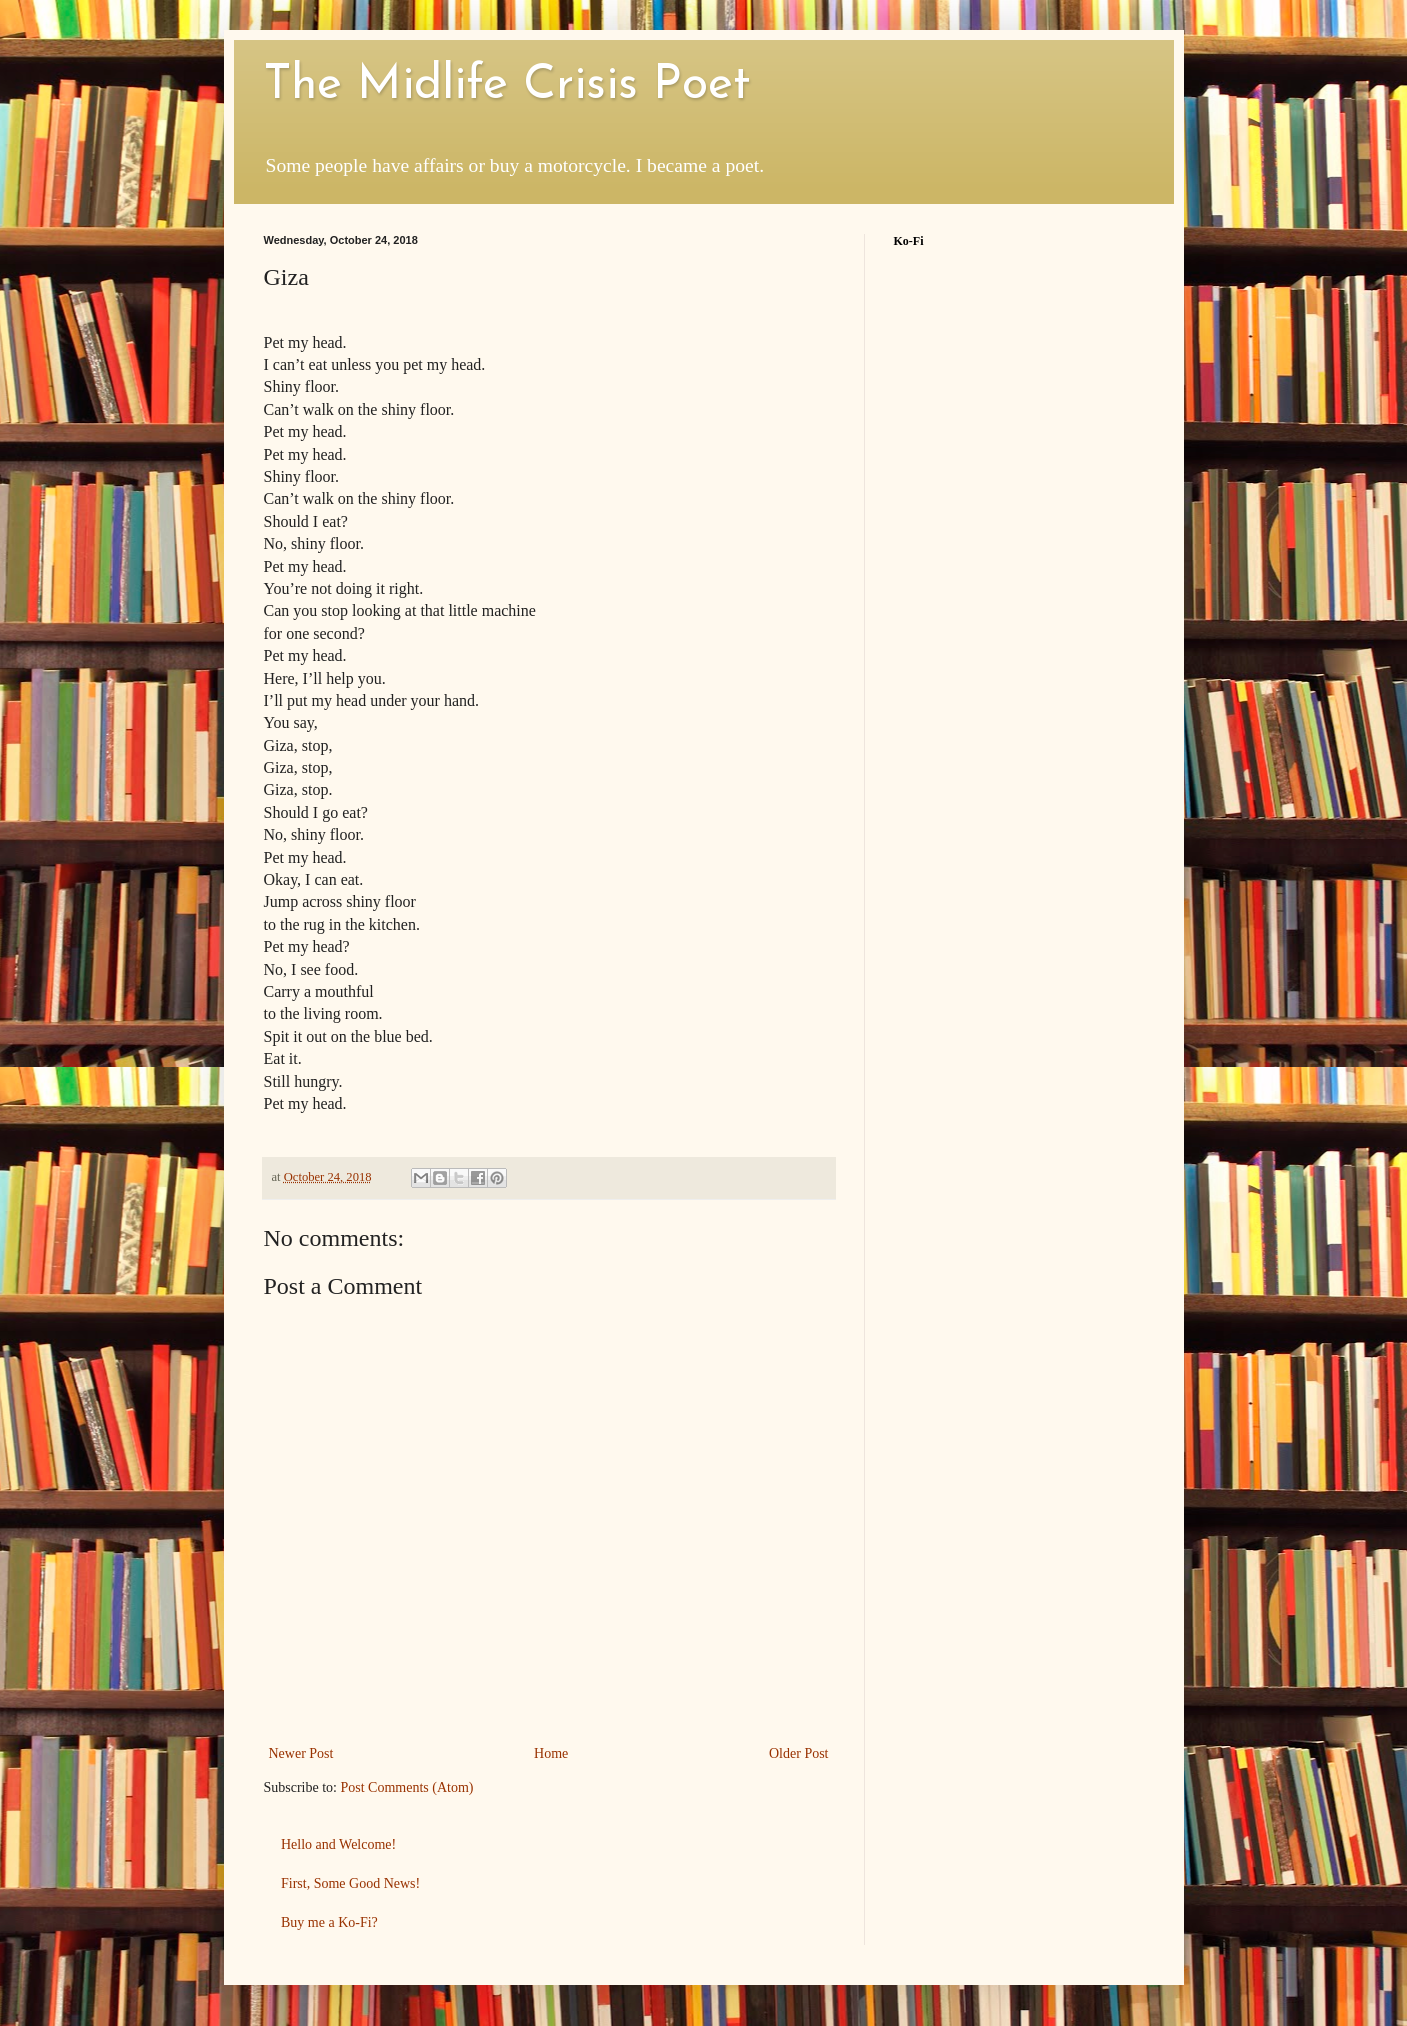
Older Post (799, 1753)
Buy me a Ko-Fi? (329, 1922)
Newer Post (301, 1753)
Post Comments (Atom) (407, 1787)
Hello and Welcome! (338, 1844)
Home (551, 1753)
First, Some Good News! (350, 1883)
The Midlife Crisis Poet (507, 86)
